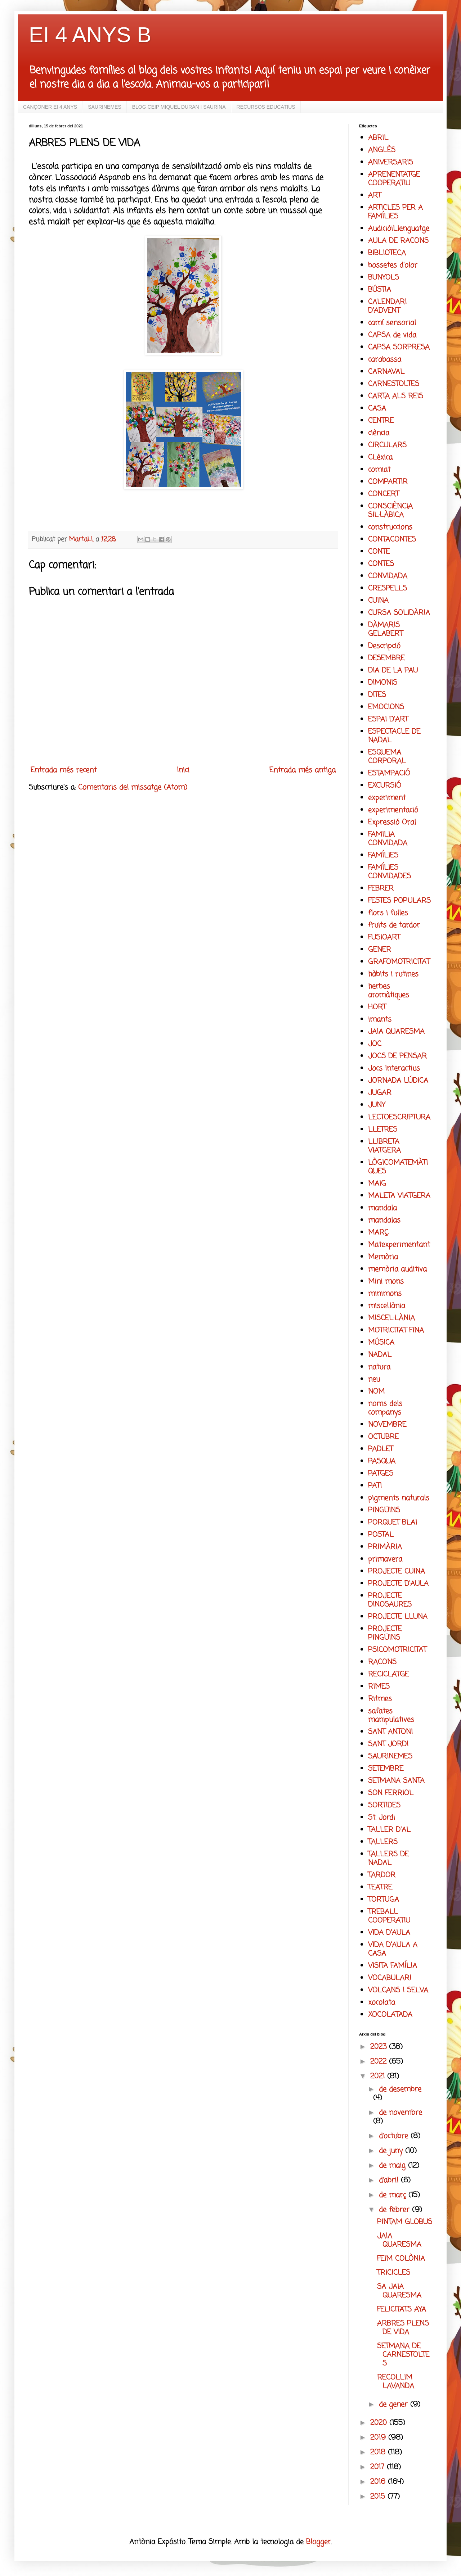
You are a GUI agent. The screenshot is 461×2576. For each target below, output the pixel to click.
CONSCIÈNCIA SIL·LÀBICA (390, 511)
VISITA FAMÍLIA (392, 1965)
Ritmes (380, 1698)
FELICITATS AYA (401, 2309)
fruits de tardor (394, 925)
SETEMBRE (385, 1768)
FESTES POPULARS (399, 900)
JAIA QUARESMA (396, 1031)
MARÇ (378, 1232)
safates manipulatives (391, 1715)
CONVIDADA (387, 576)
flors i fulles (388, 913)
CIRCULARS (387, 445)
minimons (385, 1293)
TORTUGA (383, 1899)
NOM (376, 1391)
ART (374, 195)
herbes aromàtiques (388, 991)
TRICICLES (393, 2272)
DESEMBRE (386, 658)
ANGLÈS (381, 150)
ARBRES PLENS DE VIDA (403, 2328)
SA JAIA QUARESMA (399, 2291)
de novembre (400, 2112)
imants (379, 1019)
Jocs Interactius (394, 1068)
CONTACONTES (392, 539)
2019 (379, 2437)
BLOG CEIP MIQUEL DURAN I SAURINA (179, 107)
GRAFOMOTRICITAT (399, 962)
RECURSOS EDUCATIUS (266, 107)
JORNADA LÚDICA (398, 1080)
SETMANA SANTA (396, 1781)
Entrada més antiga (302, 770)
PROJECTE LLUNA (398, 1616)
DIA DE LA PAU (393, 670)
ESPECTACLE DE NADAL (394, 736)
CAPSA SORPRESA (399, 347)
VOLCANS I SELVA (398, 1990)
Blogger (318, 2542)
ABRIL (378, 138)
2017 (378, 2467)
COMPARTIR (388, 482)
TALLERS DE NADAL (388, 1859)
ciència (378, 433)
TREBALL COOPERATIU (389, 1916)
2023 (379, 2046)
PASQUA (381, 1461)
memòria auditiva (397, 1269)
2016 (379, 2481)
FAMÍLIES (383, 855)
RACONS (382, 1662)
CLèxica (380, 457)
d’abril (390, 2180)
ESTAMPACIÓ (389, 773)
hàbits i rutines (393, 974)
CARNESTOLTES (393, 384)
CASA (377, 408)
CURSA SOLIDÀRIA (399, 613)
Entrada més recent (64, 770)
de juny (392, 2150)
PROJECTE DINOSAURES (390, 1600)
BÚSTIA (379, 289)
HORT (377, 1007)
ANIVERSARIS (390, 162)
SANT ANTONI (390, 1732)
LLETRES (382, 1129)
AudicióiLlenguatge (398, 228)
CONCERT (383, 494)
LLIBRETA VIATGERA (384, 1146)
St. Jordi (381, 1817)
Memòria (383, 1257)
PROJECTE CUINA (396, 1571)
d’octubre (395, 2136)
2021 (378, 2076)
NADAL (379, 1355)
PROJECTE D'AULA (398, 1583)
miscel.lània (386, 1306)
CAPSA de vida (392, 335)
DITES (377, 695)
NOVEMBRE (387, 1424)
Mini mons (386, 1281)
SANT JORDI (388, 1744)
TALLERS (383, 1842)
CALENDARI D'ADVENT (387, 306)
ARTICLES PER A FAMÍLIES (395, 212)
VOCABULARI (389, 1978)
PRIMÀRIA (385, 1547)
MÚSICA (381, 1342)
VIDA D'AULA (389, 1932)
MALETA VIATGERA (399, 1195)
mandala (382, 1208)
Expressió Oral (392, 822)
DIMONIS (382, 682)
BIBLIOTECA (387, 253)
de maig (393, 2165)
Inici (183, 770)
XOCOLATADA (390, 2014)
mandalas (384, 1220)
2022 (379, 2061)
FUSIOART (384, 937)
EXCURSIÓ (384, 785)
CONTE (379, 551)
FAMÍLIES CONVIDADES (389, 872)
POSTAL (381, 1534)
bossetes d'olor (392, 265)
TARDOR (381, 1875)
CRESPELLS (387, 588)
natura (379, 1367)
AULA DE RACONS (398, 240)
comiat (379, 469)
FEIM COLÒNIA (401, 2258)
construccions (390, 527)
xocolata (381, 2002)
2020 (379, 2422)
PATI (375, 1485)
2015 (379, 2496)
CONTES (381, 564)
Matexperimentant (399, 1244)
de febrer (395, 2209)
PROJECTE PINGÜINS (385, 1633)
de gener (394, 2404)
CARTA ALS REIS (395, 396)
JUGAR (379, 1093)
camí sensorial (392, 323)
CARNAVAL (386, 371)
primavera (385, 1559)
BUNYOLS (383, 277)
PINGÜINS (384, 1510)
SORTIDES (384, 1805)
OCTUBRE (383, 1437)
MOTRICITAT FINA (396, 1330)
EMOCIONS (386, 707)
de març (393, 2195)
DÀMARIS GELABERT (385, 629)
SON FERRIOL (390, 1793)
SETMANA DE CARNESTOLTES (403, 2355)
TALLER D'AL (389, 1829)
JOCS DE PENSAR (397, 1056)
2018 (379, 2452)
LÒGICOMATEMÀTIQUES (398, 1167)
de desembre (400, 2089)
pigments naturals (398, 1498)
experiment (387, 797)
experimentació (393, 810)
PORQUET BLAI (392, 1522)
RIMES (379, 1686)
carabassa (384, 359)
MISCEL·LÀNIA (391, 1318)
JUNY (376, 1105)
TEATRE (380, 1887)
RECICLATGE (388, 1674)
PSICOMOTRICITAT (397, 1650)
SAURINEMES (104, 107)
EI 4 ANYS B (90, 35)
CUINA (378, 600)
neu (374, 1379)
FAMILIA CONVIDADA (387, 839)
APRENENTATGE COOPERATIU (394, 179)
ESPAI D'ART (388, 719)
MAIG (377, 1183)
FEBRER (381, 888)
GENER (379, 949)
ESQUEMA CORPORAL (387, 757)
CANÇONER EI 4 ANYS (50, 107)
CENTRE (381, 420)
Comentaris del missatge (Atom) (132, 787)
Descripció (384, 646)
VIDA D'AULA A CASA (392, 1949)
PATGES (380, 1473)
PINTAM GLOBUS (404, 2222)
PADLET (380, 1449)
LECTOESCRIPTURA (399, 1117)
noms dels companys (385, 1408)
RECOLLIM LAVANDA (395, 2382)
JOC (374, 1044)
